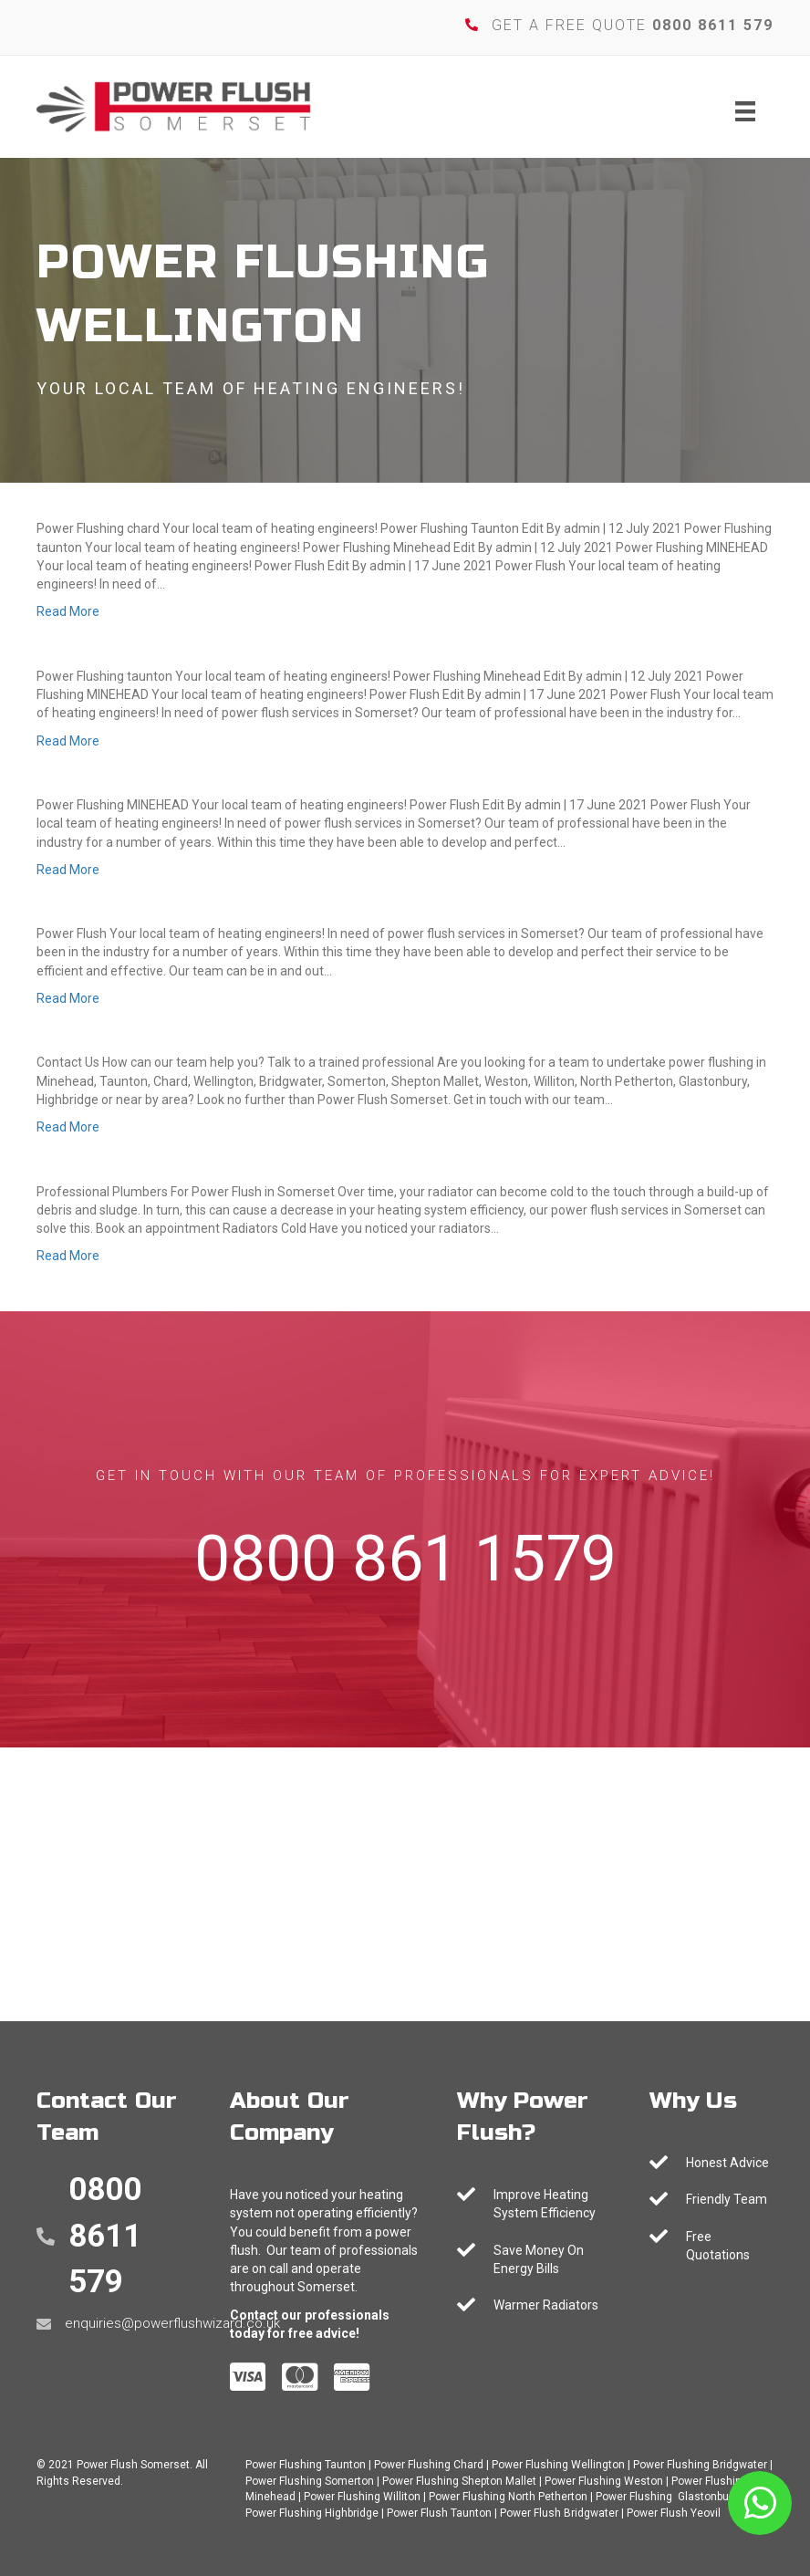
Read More (67, 611)
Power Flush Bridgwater (559, 2513)
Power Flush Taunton (439, 2513)
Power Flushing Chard (428, 2464)
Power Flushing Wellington (558, 2464)
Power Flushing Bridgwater (700, 2464)
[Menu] (745, 111)
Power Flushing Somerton (309, 2481)
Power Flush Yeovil (674, 2513)
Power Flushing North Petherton (508, 2496)
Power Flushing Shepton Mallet (459, 2481)
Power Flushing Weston (604, 2481)
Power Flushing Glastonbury (667, 2496)
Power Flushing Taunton (305, 2464)
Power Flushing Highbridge (312, 2513)
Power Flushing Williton (362, 2496)
